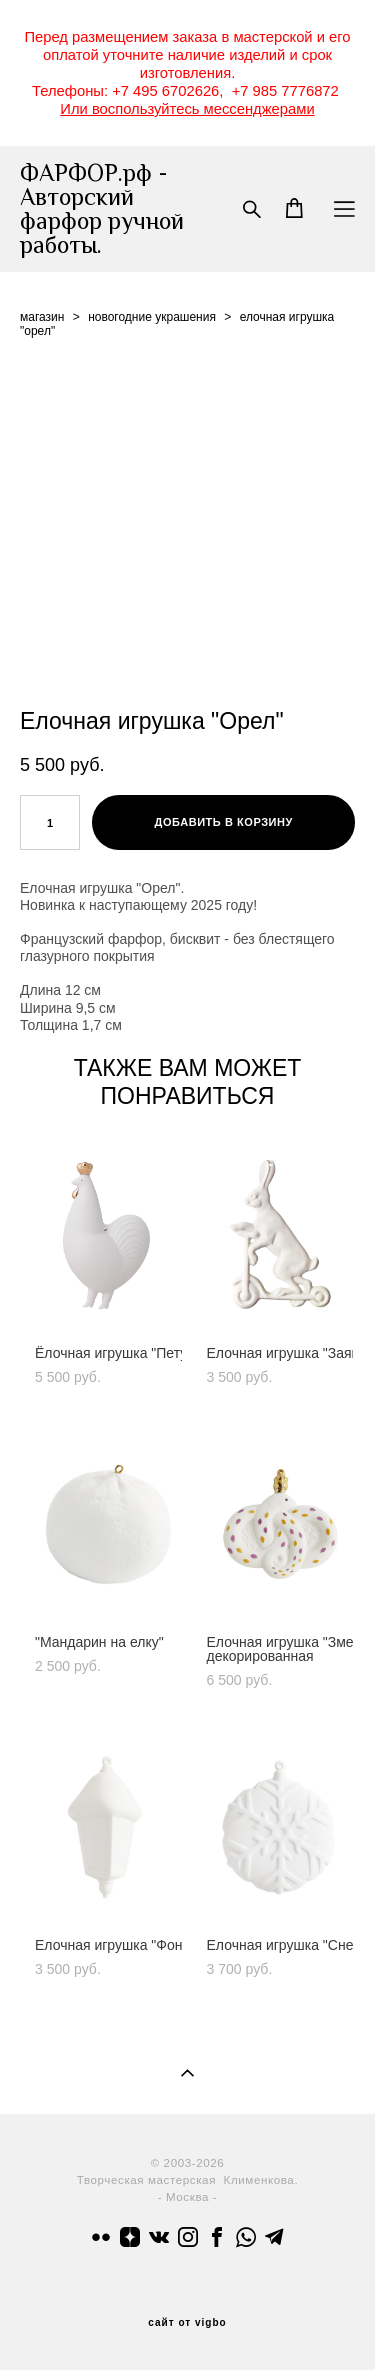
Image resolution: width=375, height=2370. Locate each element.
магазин (42, 317)
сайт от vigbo (187, 2323)
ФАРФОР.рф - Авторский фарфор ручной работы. (102, 209)
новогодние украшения (152, 317)
